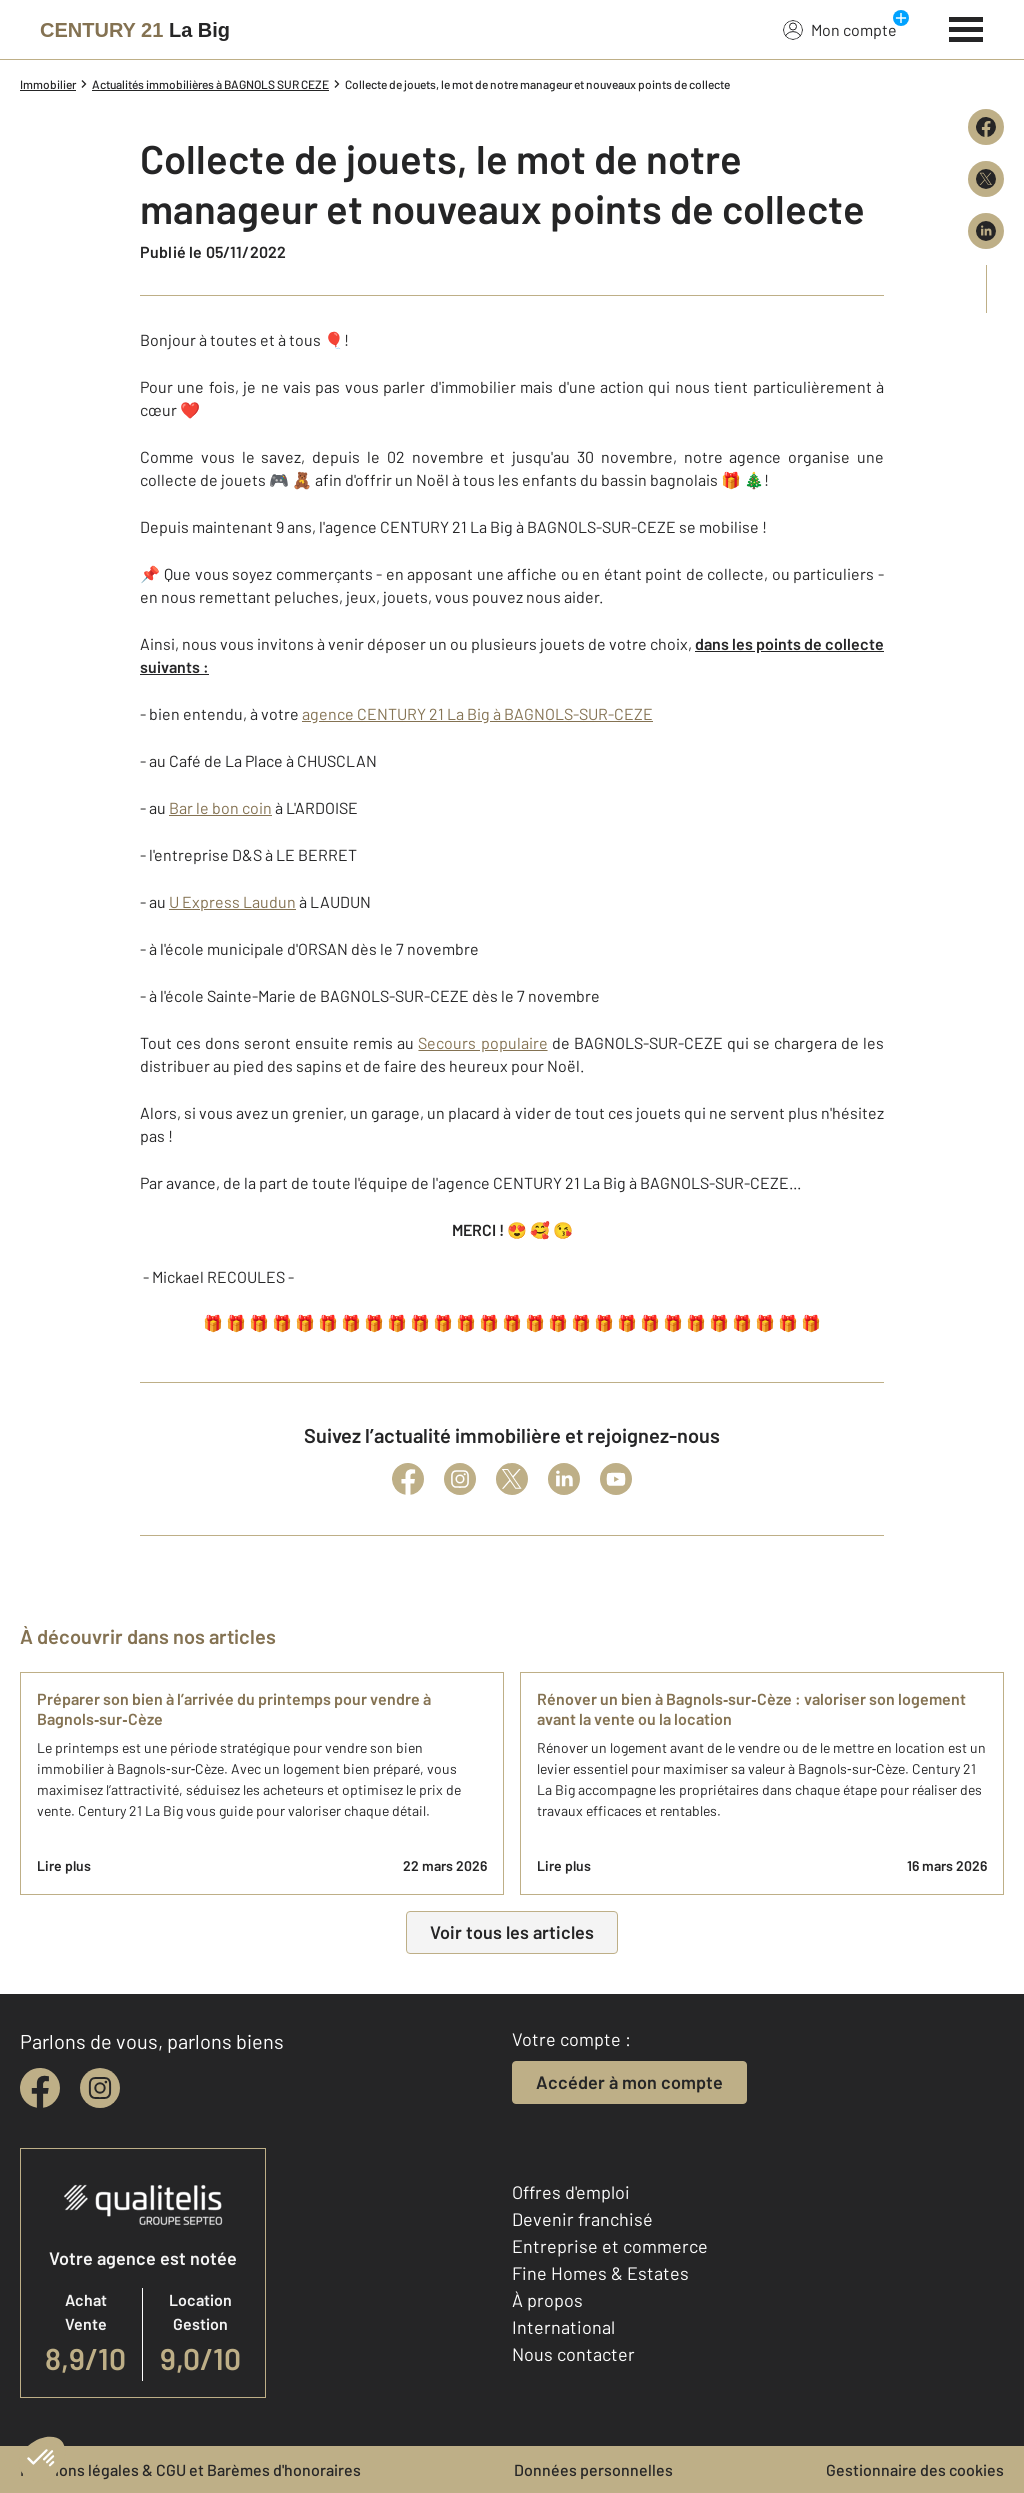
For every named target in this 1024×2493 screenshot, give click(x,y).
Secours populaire (482, 1042)
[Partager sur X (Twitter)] (986, 179)
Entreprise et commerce (610, 2246)
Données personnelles (593, 2469)
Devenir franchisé (582, 2219)
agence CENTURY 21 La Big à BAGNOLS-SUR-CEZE (477, 713)
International (563, 2327)
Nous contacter (573, 2354)
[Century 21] (135, 30)
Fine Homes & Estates (600, 2273)
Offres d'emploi (571, 2192)
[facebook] (40, 2088)
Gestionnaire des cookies (915, 2469)
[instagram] (100, 2088)
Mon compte (840, 29)
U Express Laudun (232, 901)
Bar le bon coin (220, 807)
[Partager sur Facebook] (986, 127)
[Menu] (966, 27)
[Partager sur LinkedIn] (986, 231)
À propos (547, 2300)
